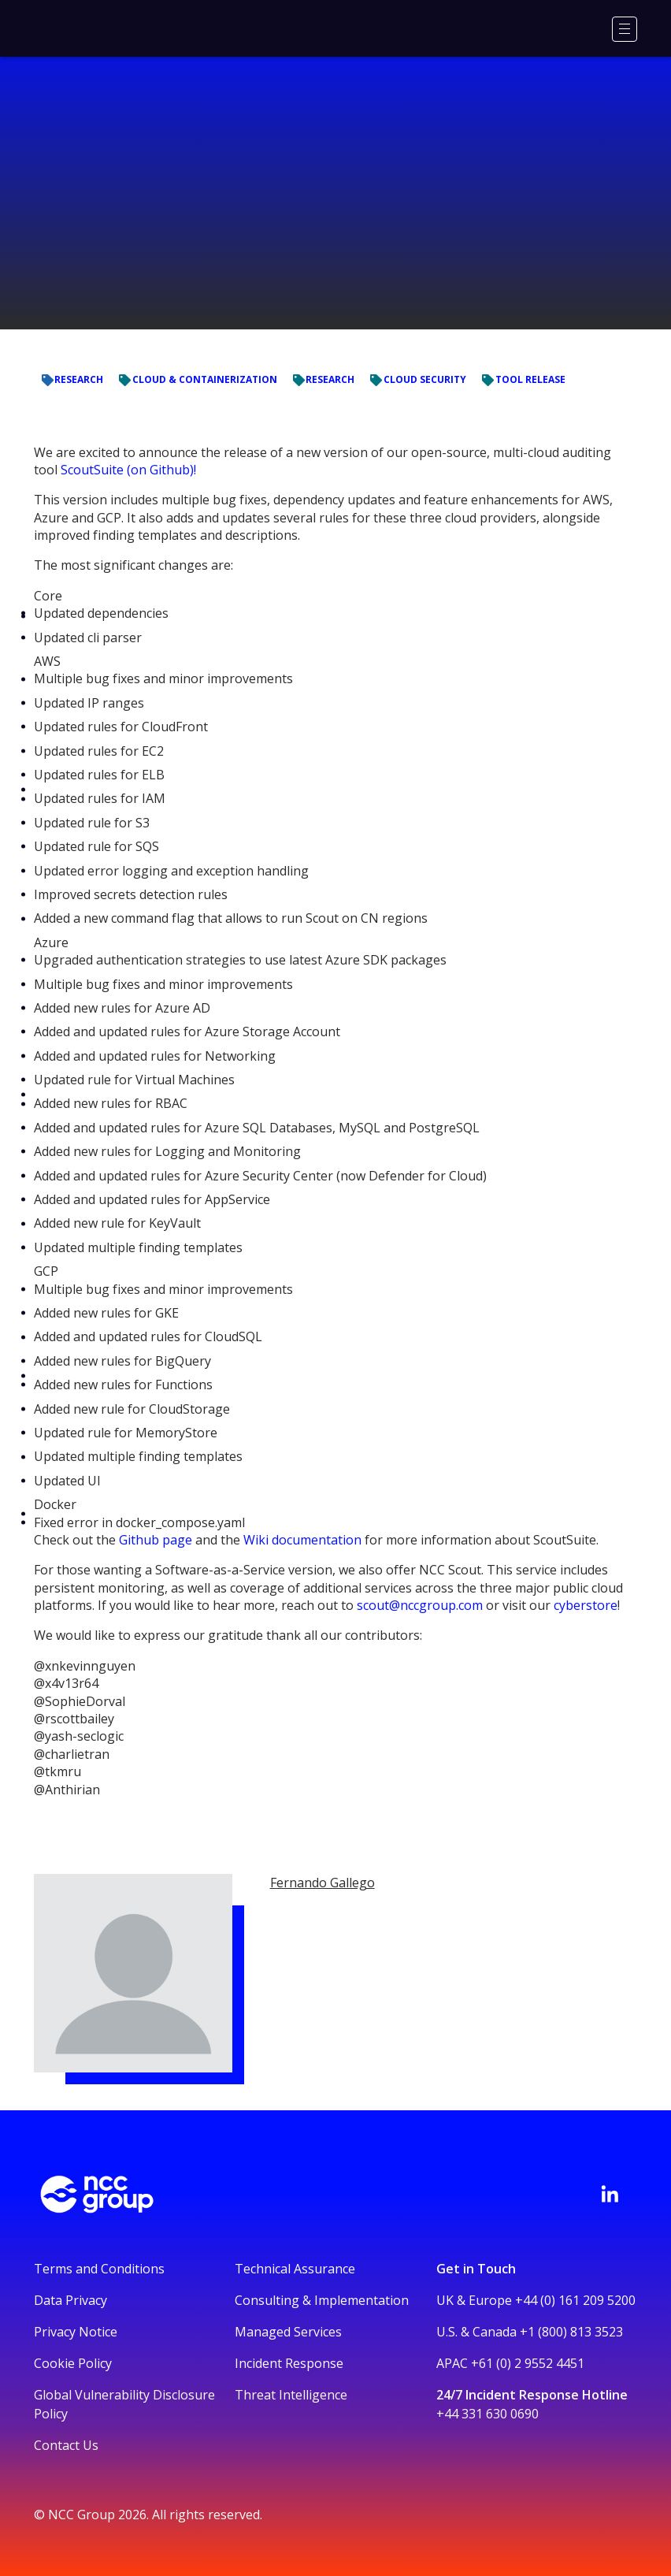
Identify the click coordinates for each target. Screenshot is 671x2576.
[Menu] (624, 29)
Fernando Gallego (322, 1882)
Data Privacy (70, 2300)
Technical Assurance (295, 2268)
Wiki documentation (302, 1539)
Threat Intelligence (291, 2394)
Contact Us (66, 2445)
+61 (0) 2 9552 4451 (527, 2363)
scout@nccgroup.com (420, 1605)
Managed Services (288, 2331)
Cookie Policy (73, 2363)
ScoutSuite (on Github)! (128, 469)
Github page (155, 1539)
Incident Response (289, 2363)
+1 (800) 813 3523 (571, 2331)
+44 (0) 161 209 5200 (575, 2300)
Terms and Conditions (99, 2268)
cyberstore (585, 1605)
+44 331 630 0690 (487, 2413)
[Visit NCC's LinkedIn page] (609, 2193)
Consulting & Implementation (322, 2300)
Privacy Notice (75, 2331)
